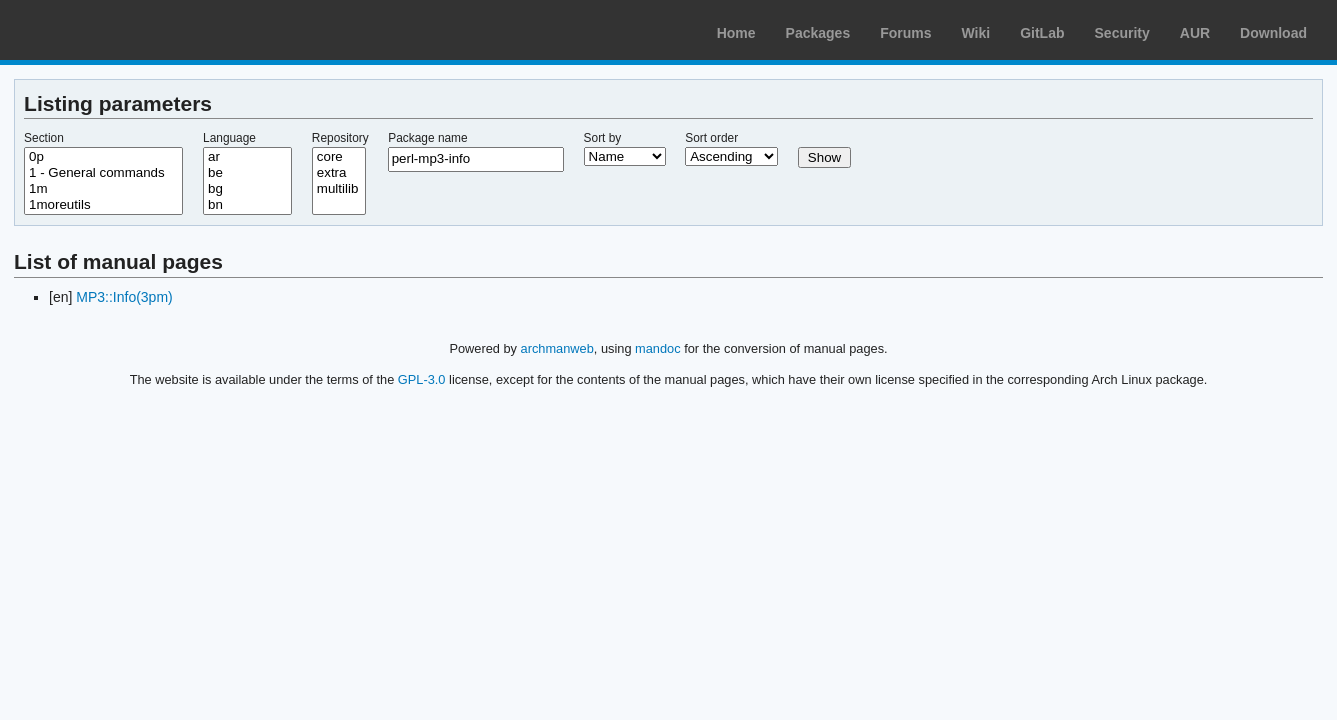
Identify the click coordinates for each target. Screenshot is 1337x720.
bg (247, 189)
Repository (340, 138)
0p (103, 157)
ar (247, 157)
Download (1273, 33)
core (339, 157)
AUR (1195, 33)
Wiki (976, 33)
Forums (905, 33)
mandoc (658, 348)
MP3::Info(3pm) (124, 297)
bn (247, 205)
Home (736, 33)
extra (339, 173)
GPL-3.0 (422, 379)
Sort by (603, 138)
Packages (818, 33)
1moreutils (103, 205)
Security (1122, 33)
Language (229, 138)
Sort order (711, 138)
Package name (427, 138)
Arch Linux (110, 30)
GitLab (1042, 33)
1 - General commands (103, 173)
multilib (339, 189)
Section (44, 138)
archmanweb (557, 348)
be (247, 173)
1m (103, 189)
